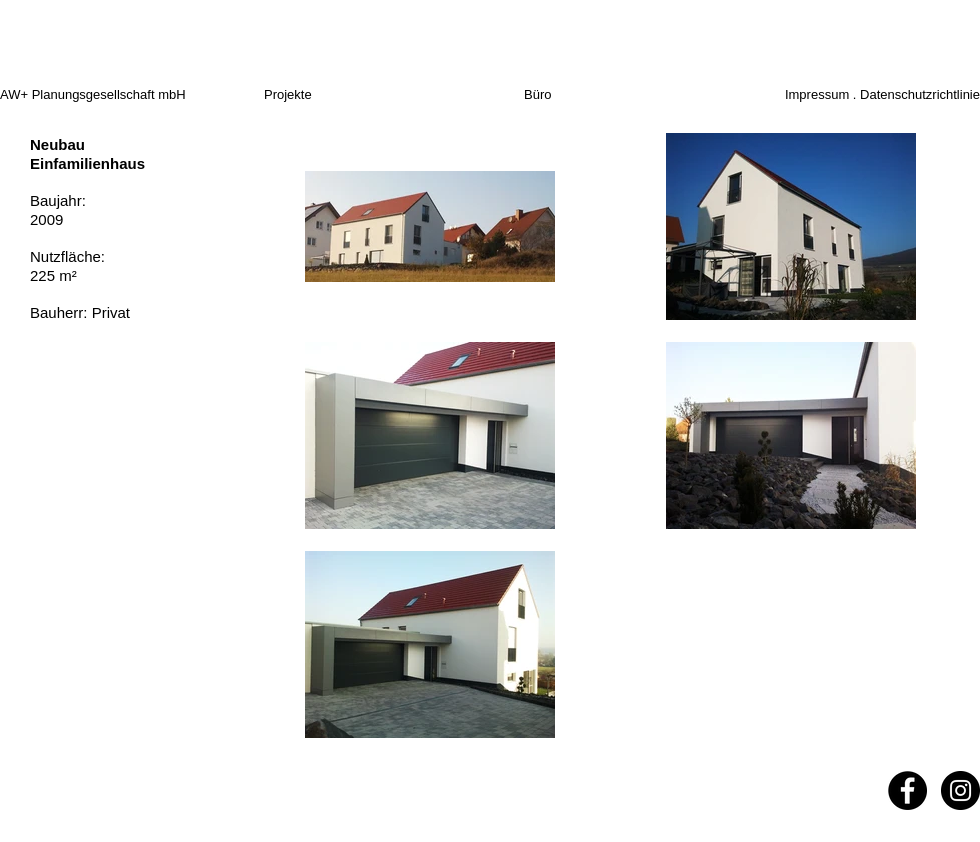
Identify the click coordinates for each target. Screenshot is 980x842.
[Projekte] (313, 95)
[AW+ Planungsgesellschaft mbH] (129, 95)
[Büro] (556, 95)
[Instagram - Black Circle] (960, 790)
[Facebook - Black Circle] (907, 790)
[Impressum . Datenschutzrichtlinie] (867, 95)
